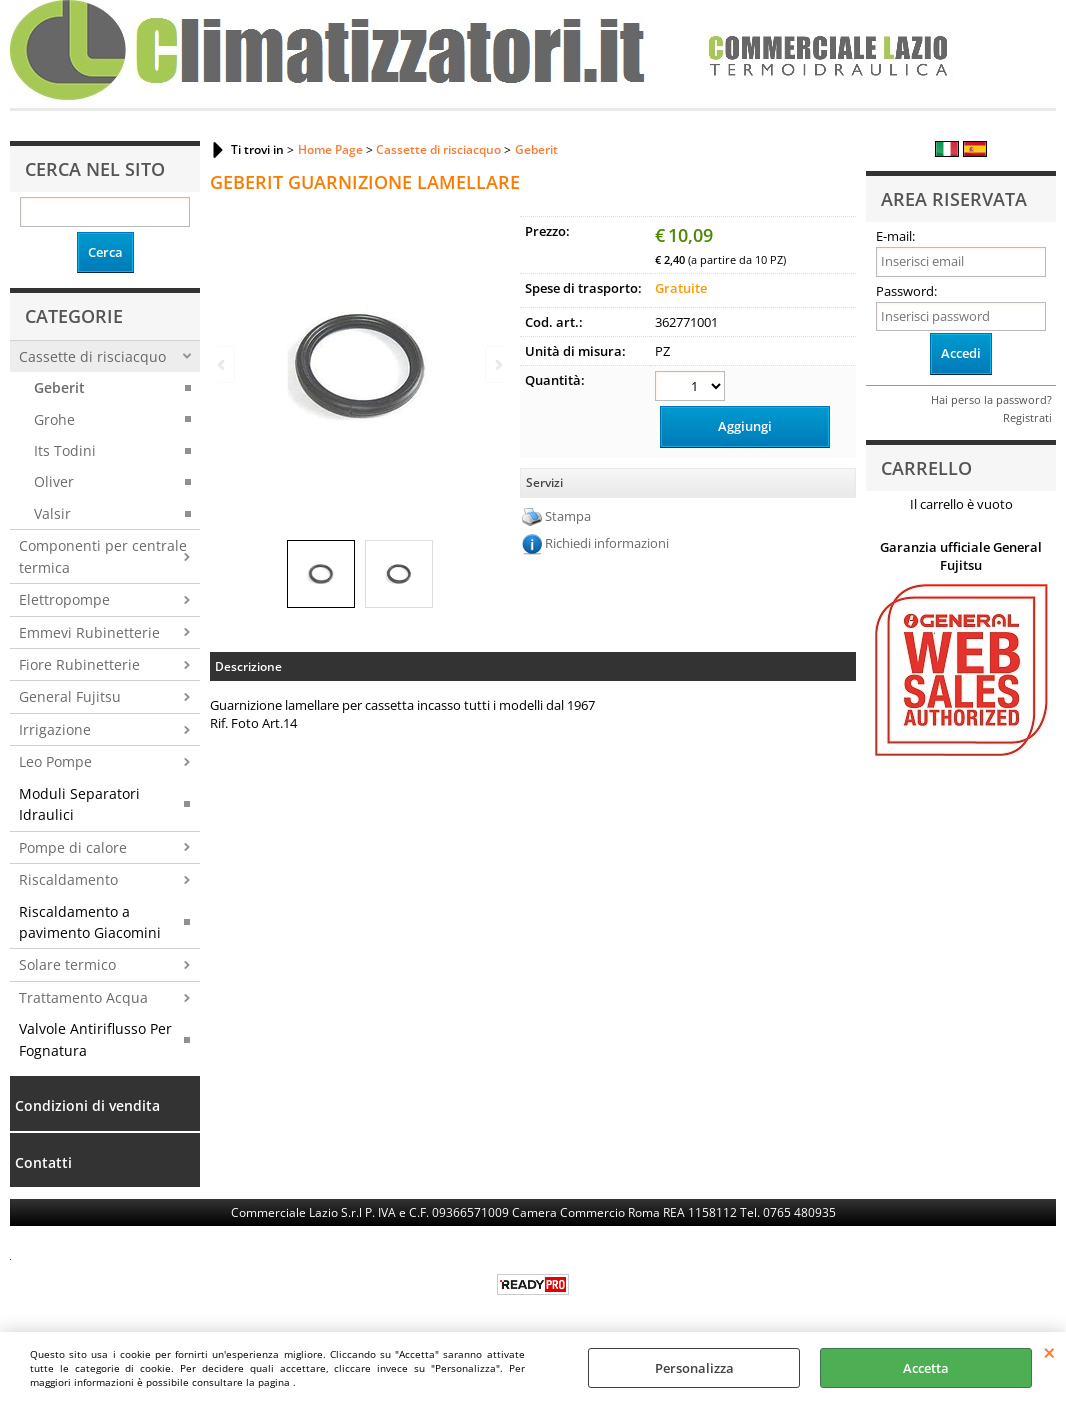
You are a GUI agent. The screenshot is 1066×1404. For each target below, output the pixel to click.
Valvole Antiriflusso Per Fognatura (95, 1039)
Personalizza (694, 1368)
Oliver (54, 481)
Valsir (52, 513)
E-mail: (895, 236)
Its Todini (65, 450)
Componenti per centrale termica (103, 556)
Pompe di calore (73, 847)
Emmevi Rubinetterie (89, 632)
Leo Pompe (55, 761)
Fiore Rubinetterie (79, 664)
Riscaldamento (68, 879)
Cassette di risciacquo (92, 356)
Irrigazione (55, 729)
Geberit (59, 387)
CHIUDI (1049, 1352)
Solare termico (67, 964)
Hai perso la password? (991, 399)
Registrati (1027, 417)
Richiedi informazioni (607, 543)
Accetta (926, 1368)
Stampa (568, 516)
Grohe (54, 419)
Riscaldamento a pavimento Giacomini (90, 922)
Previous (223, 364)
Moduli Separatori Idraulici (79, 804)
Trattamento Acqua (83, 997)
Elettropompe (64, 599)
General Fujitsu (70, 696)
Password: (906, 291)
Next (497, 364)
